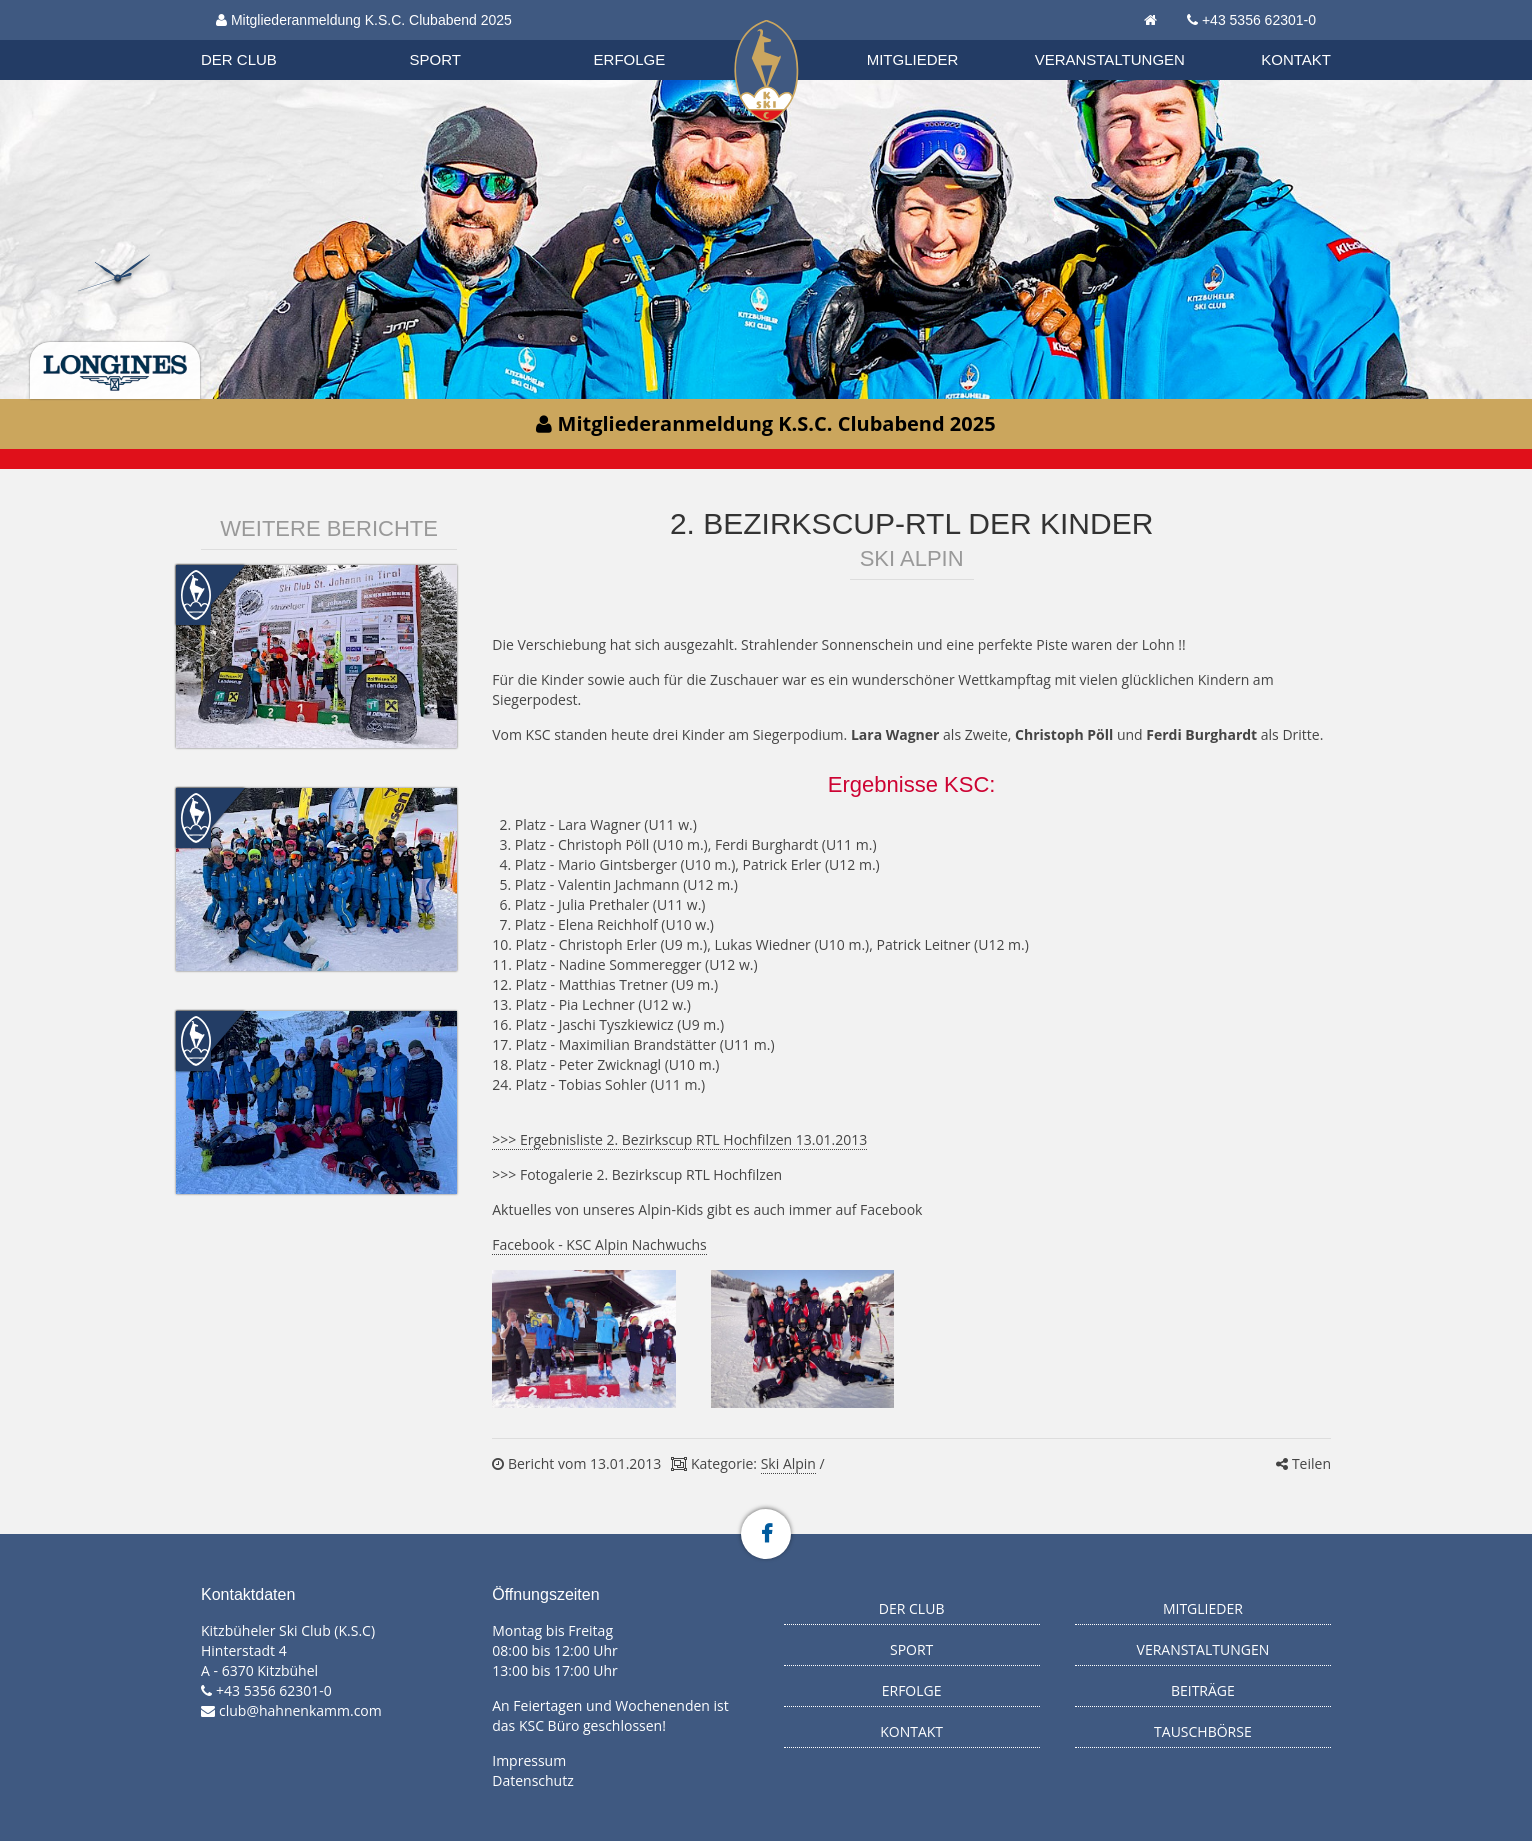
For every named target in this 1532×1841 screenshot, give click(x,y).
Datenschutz (532, 1780)
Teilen (1303, 1463)
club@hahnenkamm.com (300, 1710)
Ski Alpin (788, 1463)
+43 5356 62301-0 (1259, 20)
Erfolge (630, 59)
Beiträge (1203, 1690)
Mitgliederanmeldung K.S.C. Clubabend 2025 (364, 20)
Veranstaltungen (1110, 59)
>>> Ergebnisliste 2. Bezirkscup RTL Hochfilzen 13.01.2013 (679, 1139)
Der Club (239, 59)
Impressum (529, 1760)
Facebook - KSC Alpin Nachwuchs (599, 1244)
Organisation (258, 39)
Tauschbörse (1203, 1731)
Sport (435, 59)
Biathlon (257, 39)
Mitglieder (913, 59)
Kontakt (1296, 59)
